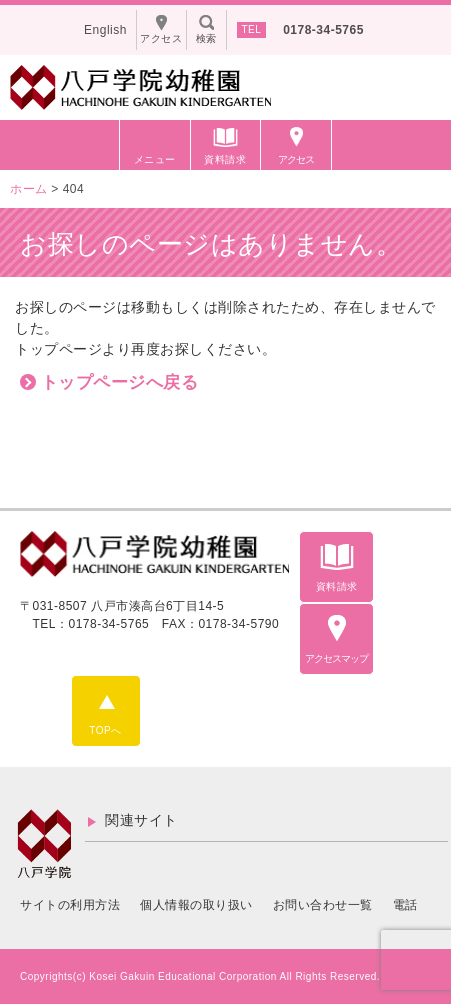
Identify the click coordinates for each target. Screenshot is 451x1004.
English (105, 30)
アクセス (296, 159)
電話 (405, 905)
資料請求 (225, 159)
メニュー (155, 159)
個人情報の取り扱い (196, 905)
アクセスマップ (336, 658)
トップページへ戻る (120, 382)
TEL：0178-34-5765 (91, 624)
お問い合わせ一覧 (323, 905)
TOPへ (105, 730)
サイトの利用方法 (70, 905)
